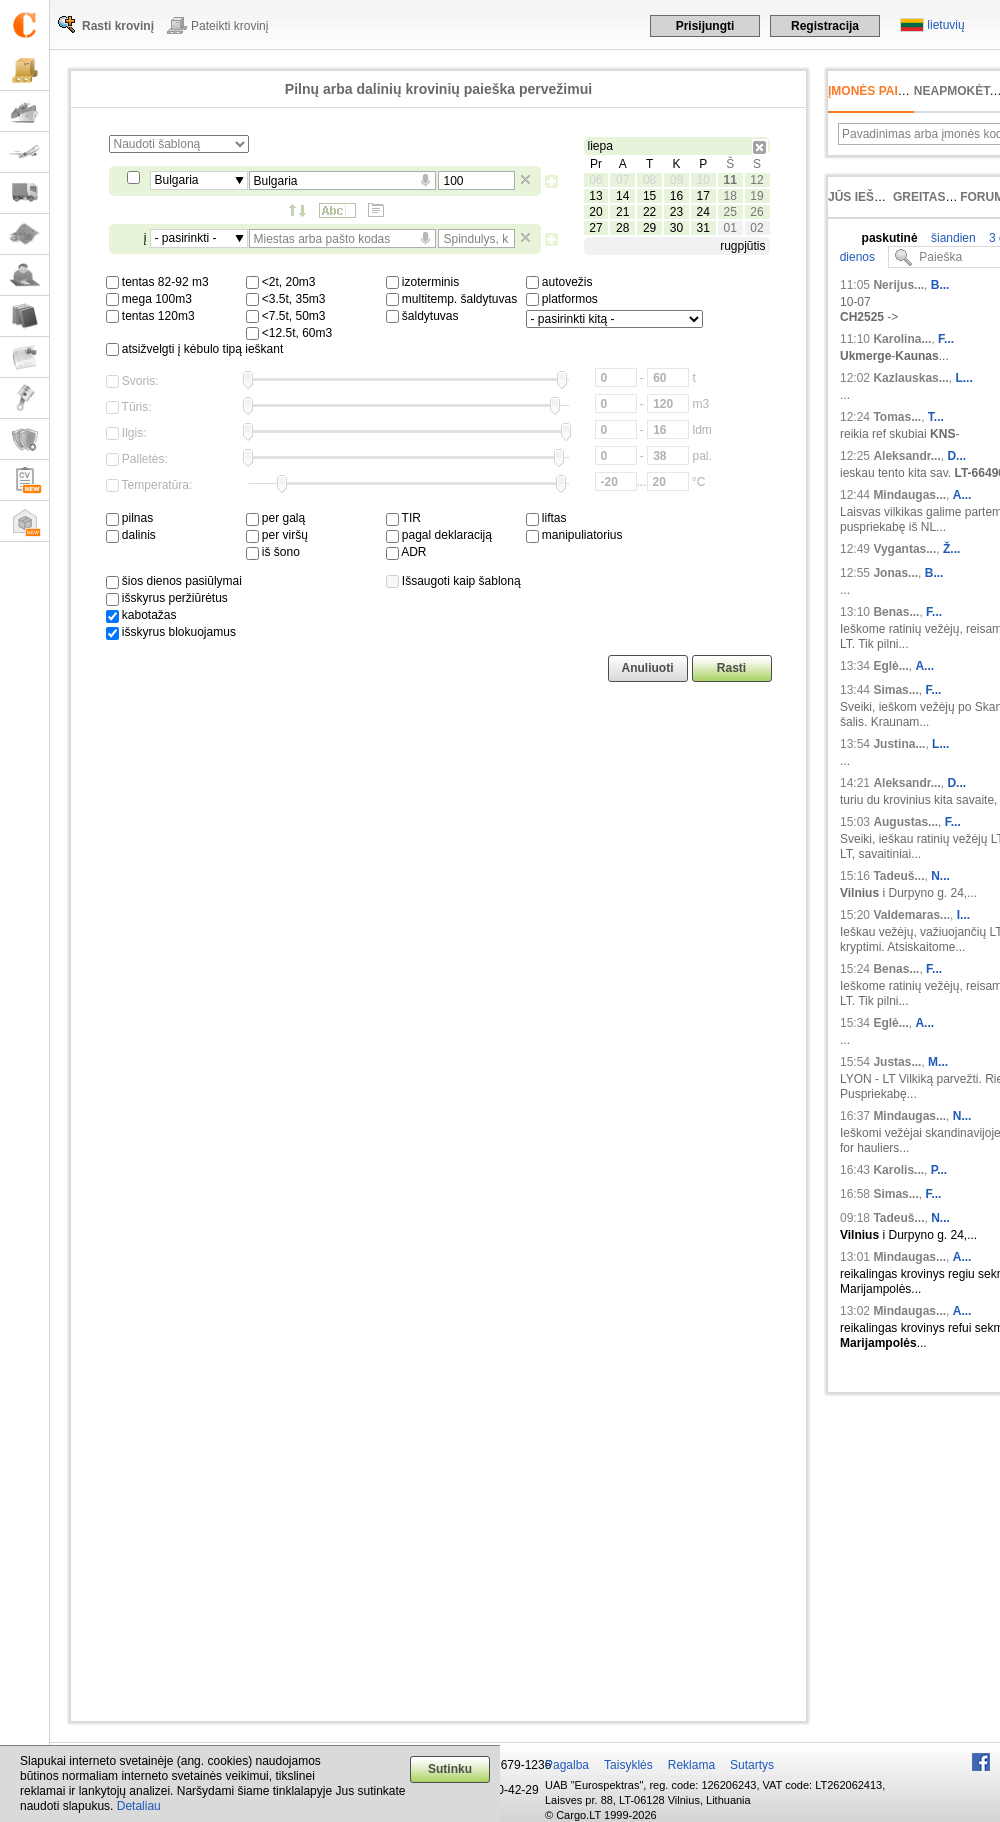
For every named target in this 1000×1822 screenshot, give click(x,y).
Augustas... (905, 822)
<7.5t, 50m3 (286, 316)
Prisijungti (705, 26)
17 (703, 196)
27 (595, 228)
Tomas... (897, 417)
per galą (276, 518)
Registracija (825, 26)
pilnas (130, 518)
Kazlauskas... (910, 378)
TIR (403, 518)
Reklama (691, 1765)
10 (703, 180)
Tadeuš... (898, 876)
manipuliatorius (574, 535)
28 (622, 228)
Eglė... (890, 666)
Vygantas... (904, 549)
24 (703, 212)
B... (940, 285)
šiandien (952, 238)
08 (649, 180)
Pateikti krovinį (229, 26)
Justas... (897, 1062)
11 (729, 180)
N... (940, 876)
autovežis (559, 282)
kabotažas (141, 615)
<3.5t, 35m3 (286, 299)
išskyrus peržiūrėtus (167, 598)
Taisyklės (628, 1765)
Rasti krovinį (118, 26)
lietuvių (945, 25)
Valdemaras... (911, 915)
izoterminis (423, 282)
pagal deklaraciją (439, 535)
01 (729, 228)
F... (946, 339)
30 (676, 228)
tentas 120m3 (150, 316)
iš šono (273, 552)
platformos (562, 299)
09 (676, 180)
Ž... (951, 549)
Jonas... (895, 573)
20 (595, 212)
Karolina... (902, 339)
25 (729, 212)
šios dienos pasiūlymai (174, 581)
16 (676, 196)
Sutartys (752, 1765)
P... (939, 1170)
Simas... (895, 690)
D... (956, 456)
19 (756, 196)
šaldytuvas (422, 316)
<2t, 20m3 (281, 282)
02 (756, 228)
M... (938, 1062)
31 (703, 228)
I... (963, 915)
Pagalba (567, 1765)
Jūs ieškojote (875, 197)
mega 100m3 (149, 299)
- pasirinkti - (186, 238)
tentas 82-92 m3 (157, 282)
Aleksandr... (906, 456)
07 (622, 180)
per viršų (277, 535)
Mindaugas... (909, 495)
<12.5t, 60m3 (289, 333)
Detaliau (139, 1806)
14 (622, 196)
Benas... (896, 612)
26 (756, 212)
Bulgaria (177, 180)
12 (756, 180)
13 (595, 196)
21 (622, 212)
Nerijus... (898, 285)
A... (962, 495)
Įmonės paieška (879, 91)
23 (676, 212)
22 (649, 212)
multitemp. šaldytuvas (452, 299)
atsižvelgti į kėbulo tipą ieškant (195, 349)
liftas (546, 518)
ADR (406, 552)
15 (649, 196)
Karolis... (898, 1170)
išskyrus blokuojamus (171, 632)
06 (595, 180)
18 (729, 196)
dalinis (131, 535)
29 (649, 228)
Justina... (899, 744)
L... (963, 378)
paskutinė (890, 238)
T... (936, 417)
